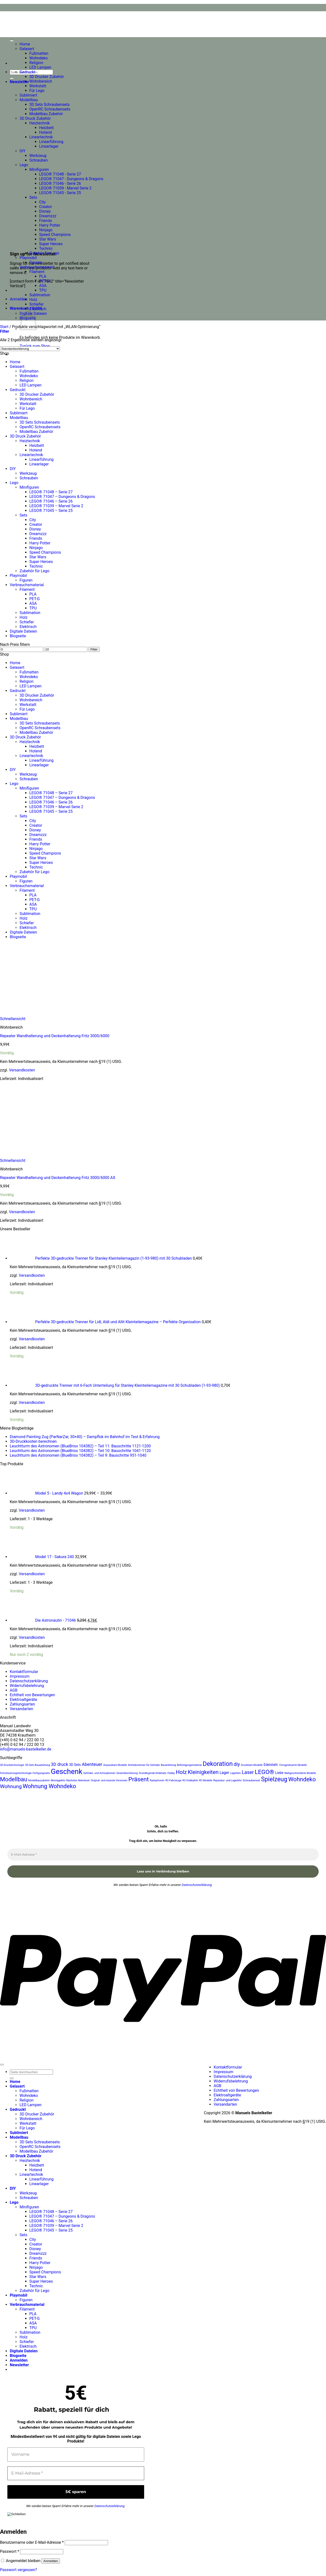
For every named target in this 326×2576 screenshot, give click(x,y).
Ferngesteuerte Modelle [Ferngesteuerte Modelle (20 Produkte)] (293, 1765)
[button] (19, 81)
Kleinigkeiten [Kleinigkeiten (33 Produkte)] (203, 1772)
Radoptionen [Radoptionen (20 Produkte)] (157, 1780)
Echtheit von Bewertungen (32, 1695)
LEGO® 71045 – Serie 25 (51, 510)
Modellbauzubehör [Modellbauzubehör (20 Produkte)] (39, 1780)
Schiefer (36, 304)
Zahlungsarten (22, 1704)
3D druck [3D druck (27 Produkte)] (59, 1764)
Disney (45, 211)
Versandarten (21, 1708)
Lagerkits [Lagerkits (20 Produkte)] (235, 1773)
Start (4, 326)
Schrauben (38, 160)
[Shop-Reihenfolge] (30, 348)
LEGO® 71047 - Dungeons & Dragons (71, 178)
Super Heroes (51, 244)
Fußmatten (38, 53)
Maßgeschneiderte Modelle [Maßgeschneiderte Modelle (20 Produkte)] (300, 1773)
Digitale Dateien (23, 631)
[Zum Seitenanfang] (2, 2064)
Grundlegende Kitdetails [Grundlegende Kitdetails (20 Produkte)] (152, 1773)
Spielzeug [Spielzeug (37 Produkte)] (274, 1779)
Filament (36, 271)
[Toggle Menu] (12, 41)
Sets (33, 197)
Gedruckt (27, 72)
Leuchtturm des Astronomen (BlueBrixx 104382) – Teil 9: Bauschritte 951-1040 (78, 1455)
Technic (46, 248)
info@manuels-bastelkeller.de (25, 1749)
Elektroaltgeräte (23, 1699)
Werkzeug (37, 155)
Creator (45, 206)
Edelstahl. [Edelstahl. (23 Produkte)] (271, 1765)
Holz (33, 299)
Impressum (20, 1676)
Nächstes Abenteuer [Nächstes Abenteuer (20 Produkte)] (78, 1780)
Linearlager (48, 146)
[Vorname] (75, 2454)
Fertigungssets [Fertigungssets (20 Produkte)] (41, 1773)
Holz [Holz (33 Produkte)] (181, 1772)
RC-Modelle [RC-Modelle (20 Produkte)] (205, 1780)
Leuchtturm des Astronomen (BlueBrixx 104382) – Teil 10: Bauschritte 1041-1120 (80, 1450)
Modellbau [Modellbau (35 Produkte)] (13, 1779)
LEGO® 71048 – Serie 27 (51, 492)
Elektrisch (37, 309)
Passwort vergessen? (18, 2569)
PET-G (44, 281)
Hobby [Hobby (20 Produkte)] (171, 1773)
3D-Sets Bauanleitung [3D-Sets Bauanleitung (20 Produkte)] (37, 1765)
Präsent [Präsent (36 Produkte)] (138, 1779)
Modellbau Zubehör (46, 113)
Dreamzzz (47, 216)
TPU (42, 290)
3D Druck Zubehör (35, 118)
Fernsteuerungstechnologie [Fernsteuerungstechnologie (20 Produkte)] (16, 1773)
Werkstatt (37, 86)
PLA (42, 276)
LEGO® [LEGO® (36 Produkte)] (264, 1771)
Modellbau (29, 100)
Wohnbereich (40, 81)
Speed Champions (55, 234)
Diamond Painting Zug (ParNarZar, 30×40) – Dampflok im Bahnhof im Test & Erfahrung (85, 1436)
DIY (22, 151)
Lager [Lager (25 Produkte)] (224, 1773)
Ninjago (46, 230)
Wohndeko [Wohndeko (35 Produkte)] (302, 1779)
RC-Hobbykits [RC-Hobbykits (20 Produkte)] (190, 1780)
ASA (42, 285)
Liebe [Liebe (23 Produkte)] (279, 1773)
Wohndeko (38, 58)
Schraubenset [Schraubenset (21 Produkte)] (251, 1780)
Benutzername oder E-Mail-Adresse (32, 2542)
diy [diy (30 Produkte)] (237, 1764)
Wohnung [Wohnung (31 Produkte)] (11, 1786)
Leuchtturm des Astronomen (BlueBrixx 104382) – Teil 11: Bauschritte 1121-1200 (80, 1446)
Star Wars (47, 239)
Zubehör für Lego (44, 253)
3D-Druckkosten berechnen (33, 1441)
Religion (36, 62)
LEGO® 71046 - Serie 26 (60, 183)
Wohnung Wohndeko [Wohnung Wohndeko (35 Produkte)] (49, 1786)
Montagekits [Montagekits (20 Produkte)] (58, 1780)
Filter (94, 649)
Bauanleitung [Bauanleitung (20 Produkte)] (168, 1765)
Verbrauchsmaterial (37, 267)
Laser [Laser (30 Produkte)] (248, 1772)
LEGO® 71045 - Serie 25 (60, 192)
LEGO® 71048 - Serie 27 (60, 174)
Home (25, 44)
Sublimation (39, 295)
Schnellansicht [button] (12, 1018)
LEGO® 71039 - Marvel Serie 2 (65, 188)
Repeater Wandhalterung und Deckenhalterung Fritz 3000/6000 (54, 1036)
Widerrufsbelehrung (27, 1685)
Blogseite (18, 636)
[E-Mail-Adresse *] (163, 1855)
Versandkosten (22, 1070)
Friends (45, 220)
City (42, 202)
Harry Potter (49, 225)
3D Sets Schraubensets (49, 104)
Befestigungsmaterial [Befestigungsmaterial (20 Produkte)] (189, 1765)
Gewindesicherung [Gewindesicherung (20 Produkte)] (127, 1773)
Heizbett (46, 127)
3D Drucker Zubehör (46, 76)
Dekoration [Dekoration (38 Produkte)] (218, 1763)
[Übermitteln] (12, 78)
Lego (24, 165)
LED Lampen (40, 67)
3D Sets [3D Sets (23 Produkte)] (75, 1765)
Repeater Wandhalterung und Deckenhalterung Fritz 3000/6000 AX (57, 1177)
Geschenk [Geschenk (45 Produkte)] (66, 1771)
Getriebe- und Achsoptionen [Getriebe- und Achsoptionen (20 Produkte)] (99, 1773)
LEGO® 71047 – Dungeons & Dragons (62, 496)
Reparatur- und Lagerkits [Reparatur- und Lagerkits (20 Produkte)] (227, 1780)
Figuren (35, 262)
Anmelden (50, 2561)
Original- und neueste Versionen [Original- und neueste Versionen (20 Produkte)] (109, 1780)
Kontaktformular (24, 1671)
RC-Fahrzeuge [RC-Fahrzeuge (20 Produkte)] (173, 1780)
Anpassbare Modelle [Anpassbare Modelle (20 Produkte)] (115, 1765)
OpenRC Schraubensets (49, 109)
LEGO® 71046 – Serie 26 (51, 501)
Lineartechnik (41, 137)
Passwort (9, 2551)
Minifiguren (39, 169)
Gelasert (27, 48)
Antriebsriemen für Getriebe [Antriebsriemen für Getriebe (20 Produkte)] (144, 1765)
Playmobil (28, 257)
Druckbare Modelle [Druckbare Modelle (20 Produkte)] (252, 1765)
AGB (13, 1690)
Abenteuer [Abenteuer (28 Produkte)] (92, 1764)
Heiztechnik (39, 123)
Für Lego (36, 90)
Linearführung (51, 141)
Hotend (45, 132)
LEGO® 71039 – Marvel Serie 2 (56, 506)
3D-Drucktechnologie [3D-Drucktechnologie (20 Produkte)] (12, 1765)
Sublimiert (28, 95)
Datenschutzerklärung (29, 1681)
